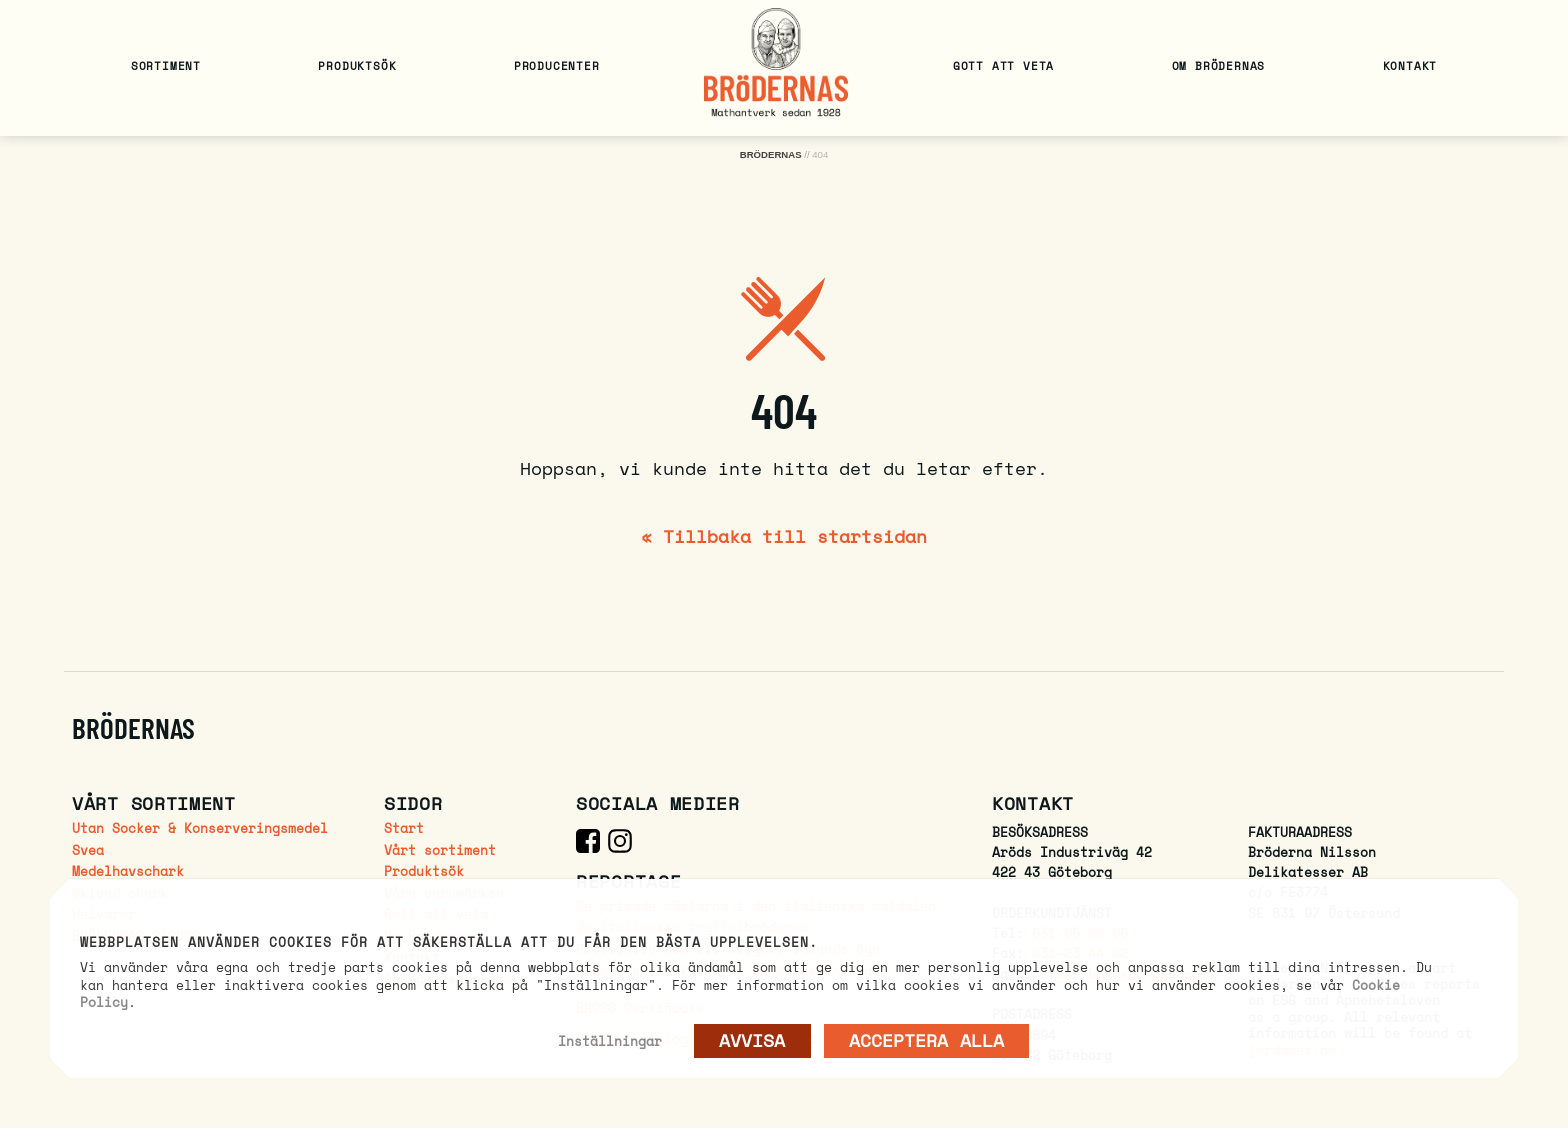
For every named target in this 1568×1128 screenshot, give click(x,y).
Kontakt (1410, 65)
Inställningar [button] (610, 1041)
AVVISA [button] (752, 1040)
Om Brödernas (1219, 65)
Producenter (557, 65)
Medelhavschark (128, 871)
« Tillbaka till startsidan (784, 536)
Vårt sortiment (440, 850)
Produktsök (357, 65)
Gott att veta (1003, 65)
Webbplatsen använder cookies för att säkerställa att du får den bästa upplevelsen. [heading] (449, 943)
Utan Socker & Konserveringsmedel (200, 828)
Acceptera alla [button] (926, 1040)
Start (404, 828)
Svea (88, 850)
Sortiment (166, 65)
